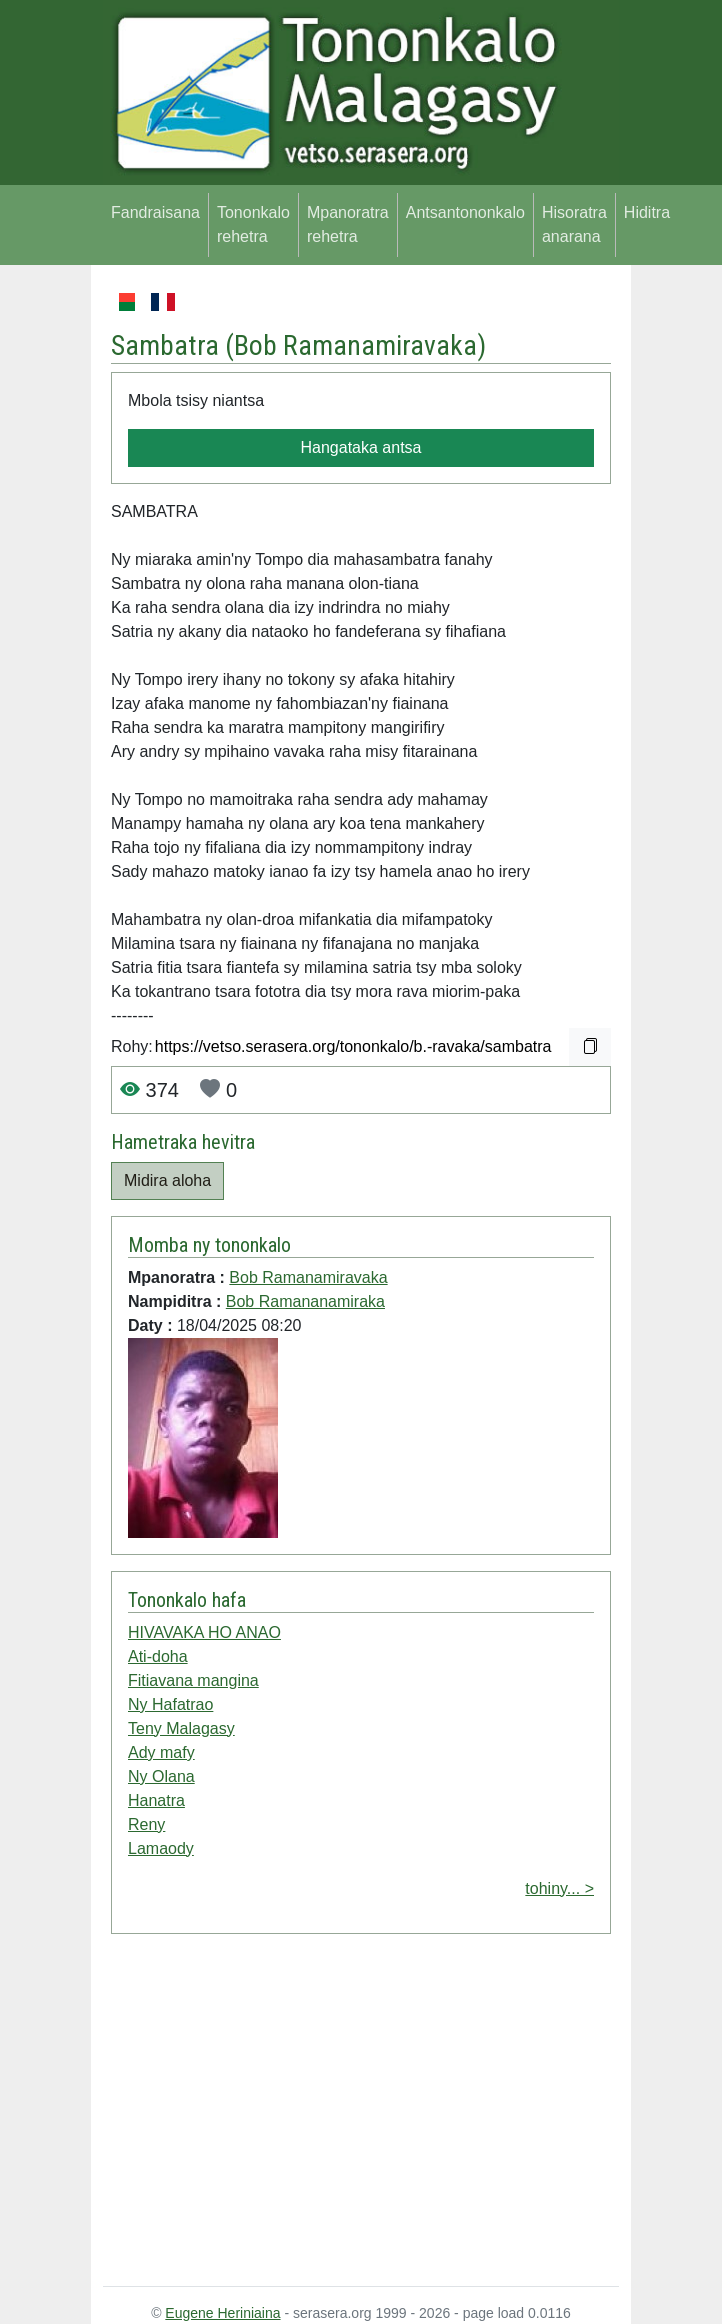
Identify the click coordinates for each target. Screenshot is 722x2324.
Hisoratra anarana (574, 224)
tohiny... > (559, 1888)
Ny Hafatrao (170, 1704)
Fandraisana (155, 212)
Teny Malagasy (181, 1728)
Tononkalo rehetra (253, 224)
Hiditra (647, 212)
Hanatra (156, 1800)
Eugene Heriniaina (222, 2313)
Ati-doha (158, 1656)
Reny (146, 1824)
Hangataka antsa (361, 447)
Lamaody (161, 1848)
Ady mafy (161, 1752)
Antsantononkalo (465, 212)
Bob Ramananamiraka (305, 1301)
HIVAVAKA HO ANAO (204, 1632)
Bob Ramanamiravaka (355, 345)
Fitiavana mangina (193, 1680)
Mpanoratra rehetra (348, 224)
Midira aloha (167, 1180)
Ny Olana (161, 1776)
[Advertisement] (361, 2114)
